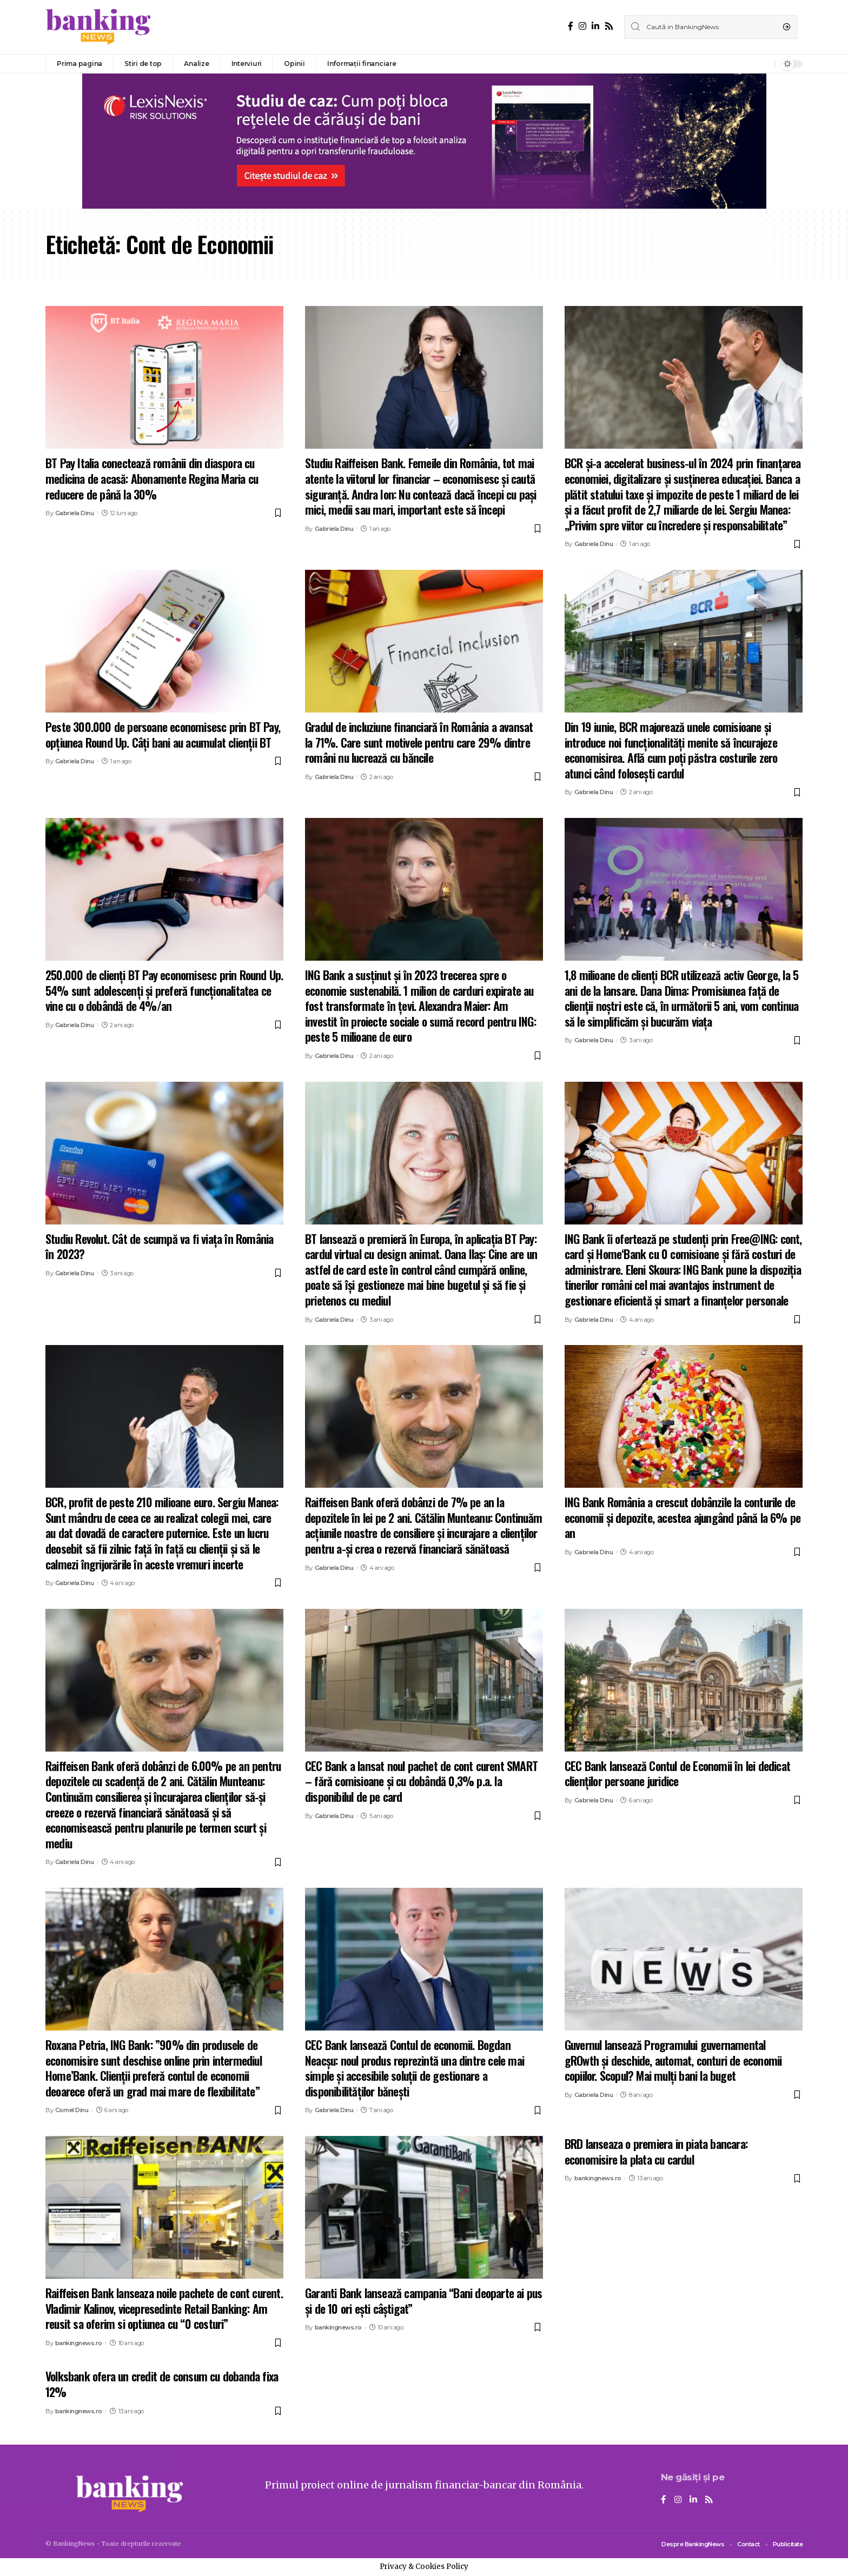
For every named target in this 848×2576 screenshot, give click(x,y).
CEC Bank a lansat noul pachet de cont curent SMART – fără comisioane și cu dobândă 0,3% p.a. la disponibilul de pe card (421, 1781)
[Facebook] (570, 26)
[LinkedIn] (595, 26)
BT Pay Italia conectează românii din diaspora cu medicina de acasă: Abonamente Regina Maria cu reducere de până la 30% (151, 478)
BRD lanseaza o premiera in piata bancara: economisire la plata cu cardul (656, 2151)
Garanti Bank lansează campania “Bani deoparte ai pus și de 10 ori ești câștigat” (423, 2300)
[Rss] (609, 26)
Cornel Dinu (72, 2110)
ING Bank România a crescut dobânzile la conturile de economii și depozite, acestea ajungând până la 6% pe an (682, 1517)
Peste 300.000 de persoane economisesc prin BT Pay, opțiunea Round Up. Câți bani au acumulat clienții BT (162, 734)
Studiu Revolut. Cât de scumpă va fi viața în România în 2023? (159, 1246)
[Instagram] (582, 26)
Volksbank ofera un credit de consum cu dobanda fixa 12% (161, 2383)
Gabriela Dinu (74, 513)
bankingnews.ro (78, 2343)
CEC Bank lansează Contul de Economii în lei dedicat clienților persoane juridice (677, 1773)
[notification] (764, 63)
